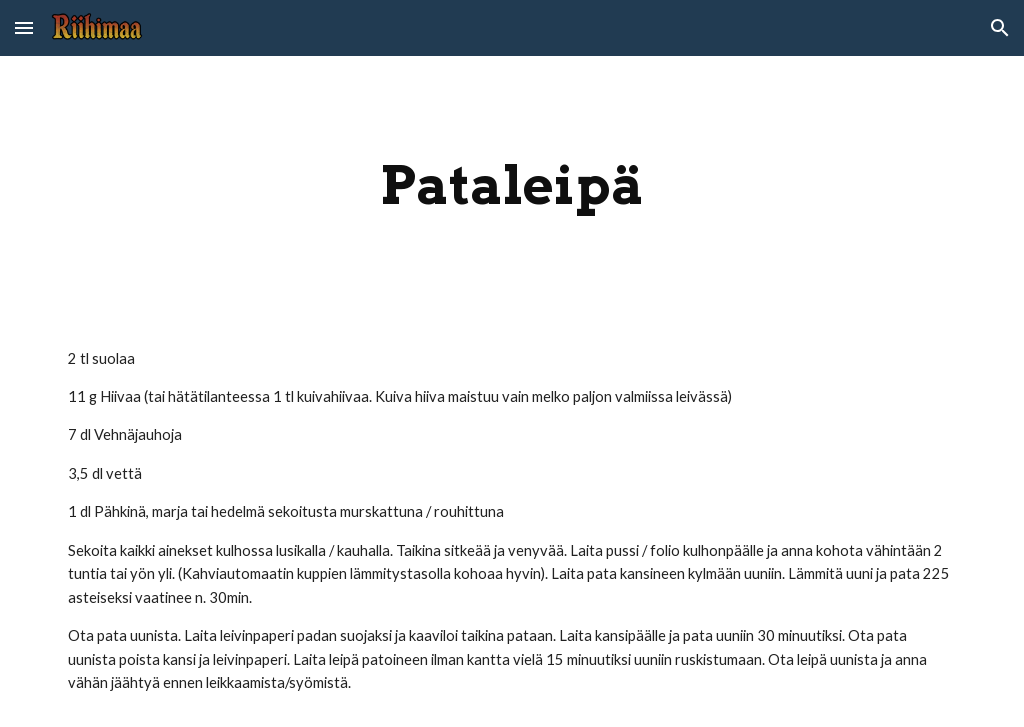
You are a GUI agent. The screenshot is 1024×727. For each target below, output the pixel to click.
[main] (512, 185)
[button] (24, 27)
